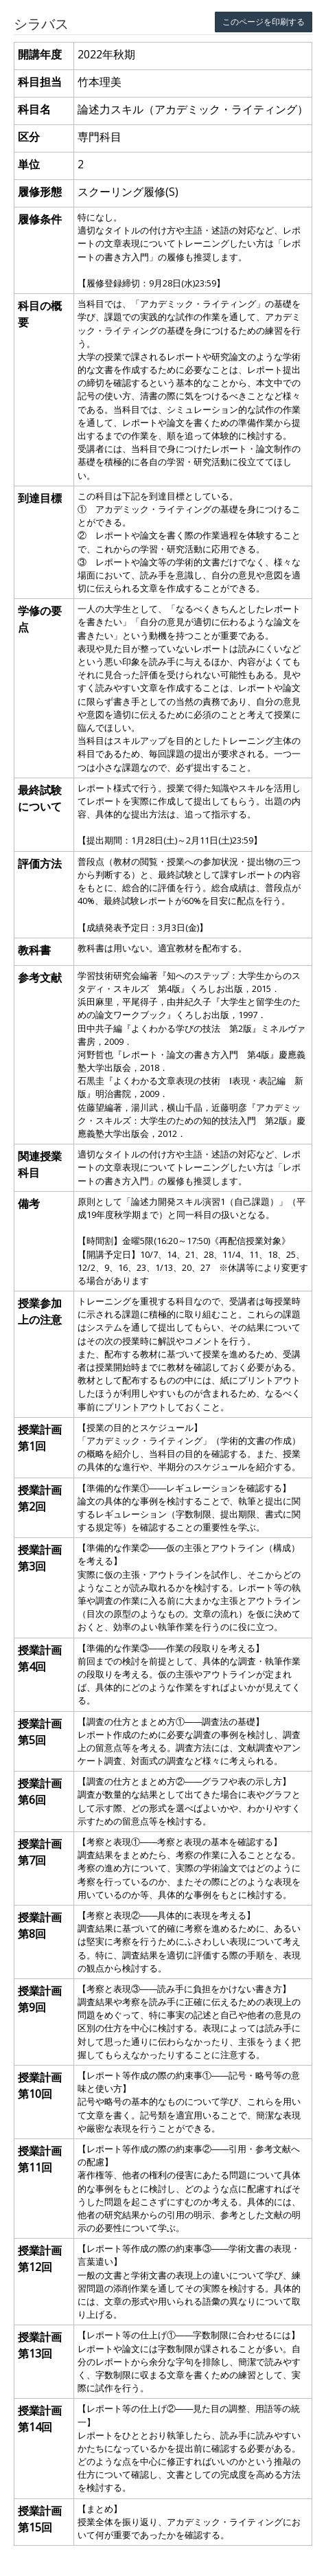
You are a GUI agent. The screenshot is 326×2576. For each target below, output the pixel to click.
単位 (29, 164)
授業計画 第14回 (40, 2418)
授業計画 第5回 (40, 1732)
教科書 (34, 950)
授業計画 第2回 (40, 1498)
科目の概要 (40, 314)
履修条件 (40, 219)
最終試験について (40, 798)
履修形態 (40, 191)
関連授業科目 (40, 1164)
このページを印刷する (263, 21)
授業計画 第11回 (40, 2159)
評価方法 (40, 863)
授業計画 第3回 (40, 1558)
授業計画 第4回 (40, 1658)
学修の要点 (40, 619)
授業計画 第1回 (40, 1438)
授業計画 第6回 (40, 1791)
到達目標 (40, 498)
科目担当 (40, 81)
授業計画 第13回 (40, 2345)
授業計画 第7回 (40, 1852)
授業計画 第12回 (40, 2258)
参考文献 (40, 977)
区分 (29, 136)
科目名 (34, 109)
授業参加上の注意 (40, 1311)
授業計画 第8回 (40, 1925)
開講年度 (40, 54)
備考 (29, 1203)
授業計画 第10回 (40, 2085)
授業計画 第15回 (40, 2519)
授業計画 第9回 (40, 1999)
